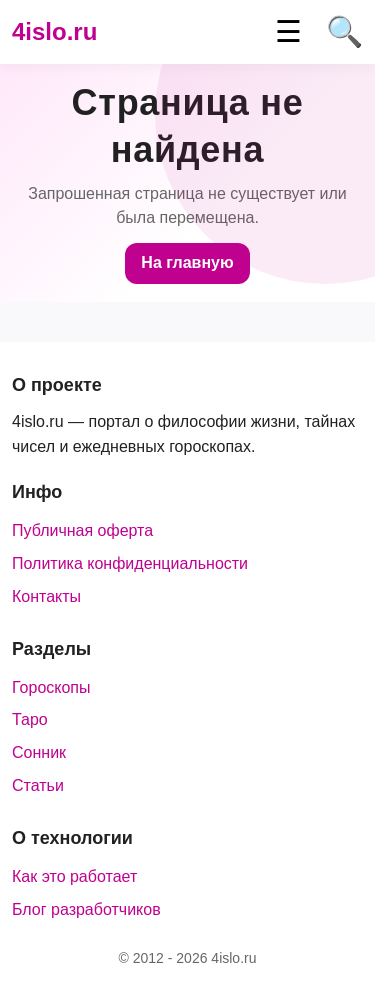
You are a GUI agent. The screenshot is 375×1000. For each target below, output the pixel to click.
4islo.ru (54, 31)
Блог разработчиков (86, 909)
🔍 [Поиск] (344, 32)
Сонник (39, 752)
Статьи (38, 785)
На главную (187, 262)
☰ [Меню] (288, 32)
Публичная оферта (82, 530)
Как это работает (74, 876)
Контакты (46, 596)
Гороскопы (51, 687)
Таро (30, 719)
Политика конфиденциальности (130, 563)
